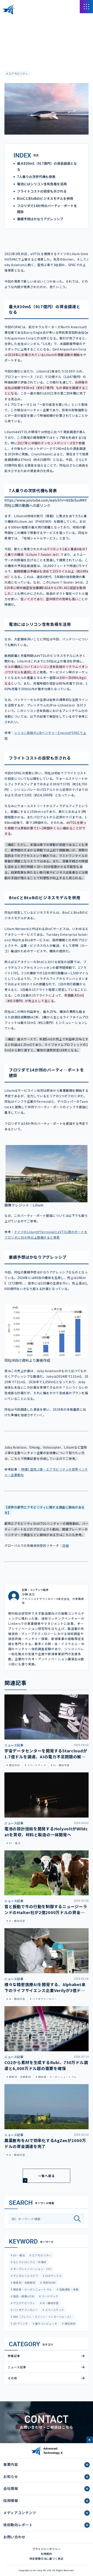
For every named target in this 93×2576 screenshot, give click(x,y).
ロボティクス (53, 2276)
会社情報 (10, 2488)
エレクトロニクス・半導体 (29, 2262)
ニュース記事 (12, 32)
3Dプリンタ (20, 2323)
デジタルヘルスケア (25, 2276)
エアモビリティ (18, 73)
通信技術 (69, 2323)
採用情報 (10, 2500)
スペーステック (54, 2310)
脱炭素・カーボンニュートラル (32, 2289)
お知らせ (10, 2476)
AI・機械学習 (50, 2303)
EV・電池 (18, 2255)
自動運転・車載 (68, 2289)
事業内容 (10, 2464)
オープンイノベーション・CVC (31, 2269)
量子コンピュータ (45, 2323)
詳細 (65, 1545)
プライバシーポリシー (46, 2549)
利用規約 (46, 2554)
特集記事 (14, 2356)
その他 (12, 2378)
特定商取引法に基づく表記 (46, 2558)
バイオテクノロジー (25, 2310)
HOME (8, 19)
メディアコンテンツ (29, 19)
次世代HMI (48, 2282)
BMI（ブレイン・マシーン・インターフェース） (42, 2316)
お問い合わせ (14, 2536)
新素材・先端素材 (23, 2282)
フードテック (49, 2296)
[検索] (79, 2219)
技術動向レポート (18, 2524)
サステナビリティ (23, 2303)
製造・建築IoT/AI (23, 2296)
